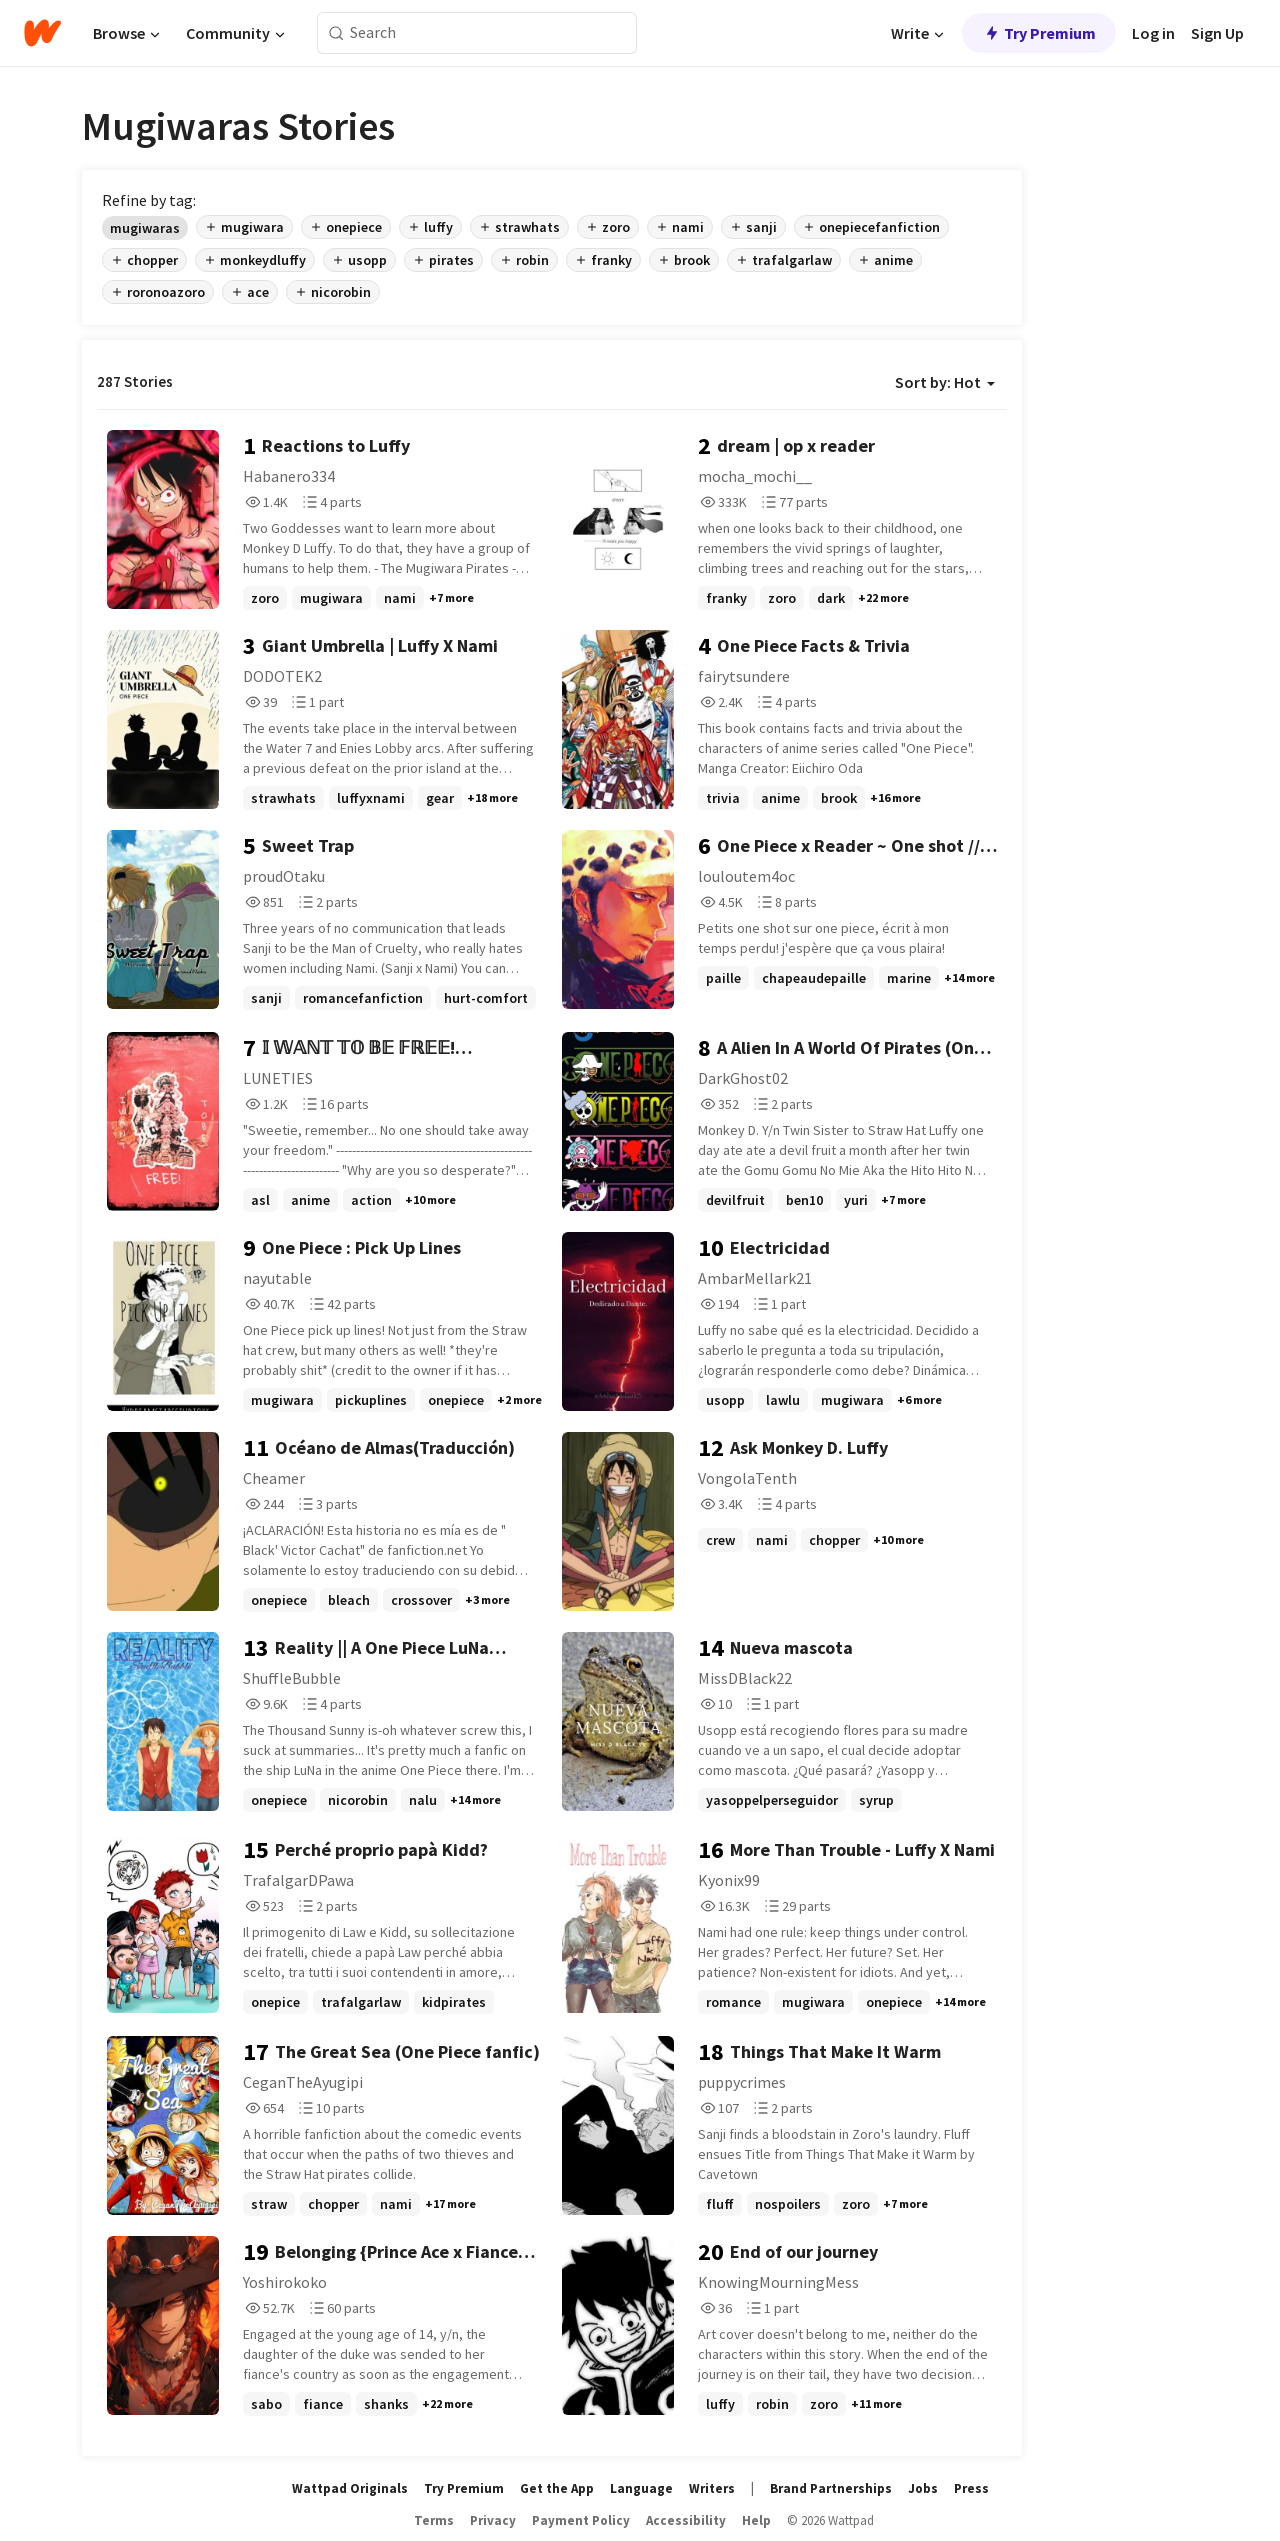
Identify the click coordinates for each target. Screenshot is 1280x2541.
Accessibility (686, 2520)
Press (971, 2488)
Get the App (557, 2488)
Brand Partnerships (831, 2488)
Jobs (923, 2488)
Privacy (493, 2520)
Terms (434, 2520)
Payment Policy (581, 2520)
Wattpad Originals (350, 2488)
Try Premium (1039, 33)
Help (756, 2520)
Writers (712, 2488)
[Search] (336, 33)
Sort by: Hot (945, 382)
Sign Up (1217, 33)
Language (641, 2488)
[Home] (42, 33)
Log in (1153, 33)
